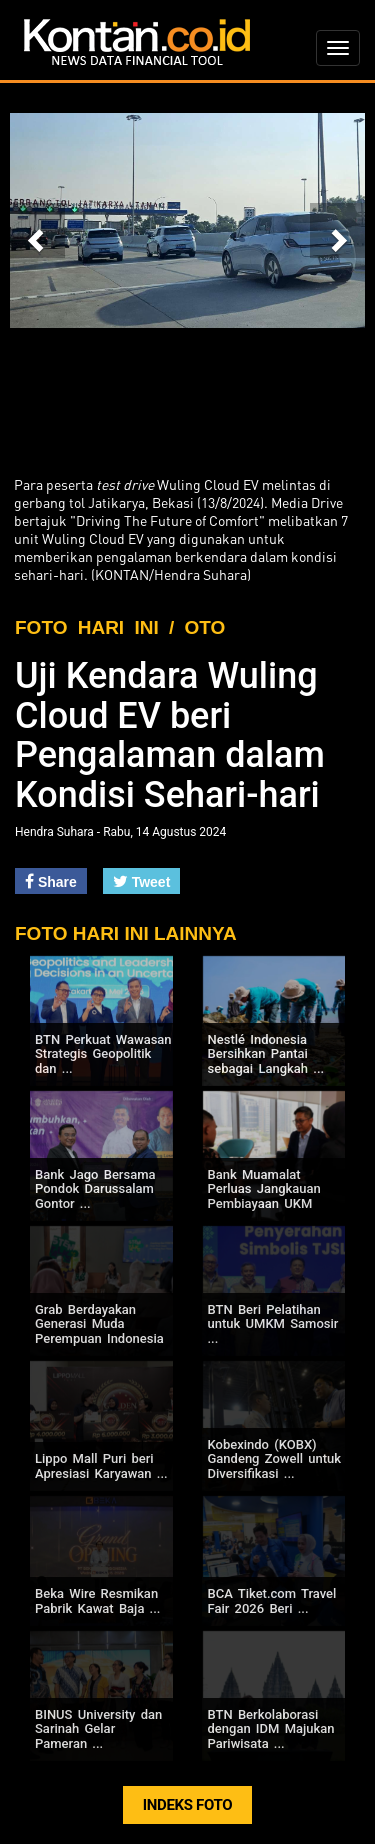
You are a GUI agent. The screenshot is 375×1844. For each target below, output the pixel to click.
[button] (37, 230)
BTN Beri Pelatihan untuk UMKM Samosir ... (273, 1324)
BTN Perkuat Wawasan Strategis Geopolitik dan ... (103, 1054)
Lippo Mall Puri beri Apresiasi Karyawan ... (101, 1465)
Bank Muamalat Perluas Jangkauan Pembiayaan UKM (264, 1189)
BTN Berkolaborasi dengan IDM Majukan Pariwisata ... (271, 1729)
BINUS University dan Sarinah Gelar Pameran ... (98, 1729)
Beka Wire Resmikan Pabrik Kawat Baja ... (97, 1600)
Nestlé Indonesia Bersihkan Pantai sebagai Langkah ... (266, 1054)
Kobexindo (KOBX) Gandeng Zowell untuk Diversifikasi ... (275, 1459)
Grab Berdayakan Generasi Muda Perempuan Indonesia (99, 1324)
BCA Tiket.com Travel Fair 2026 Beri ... (272, 1600)
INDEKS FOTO (188, 1805)
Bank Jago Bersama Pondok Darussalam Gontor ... (95, 1189)
